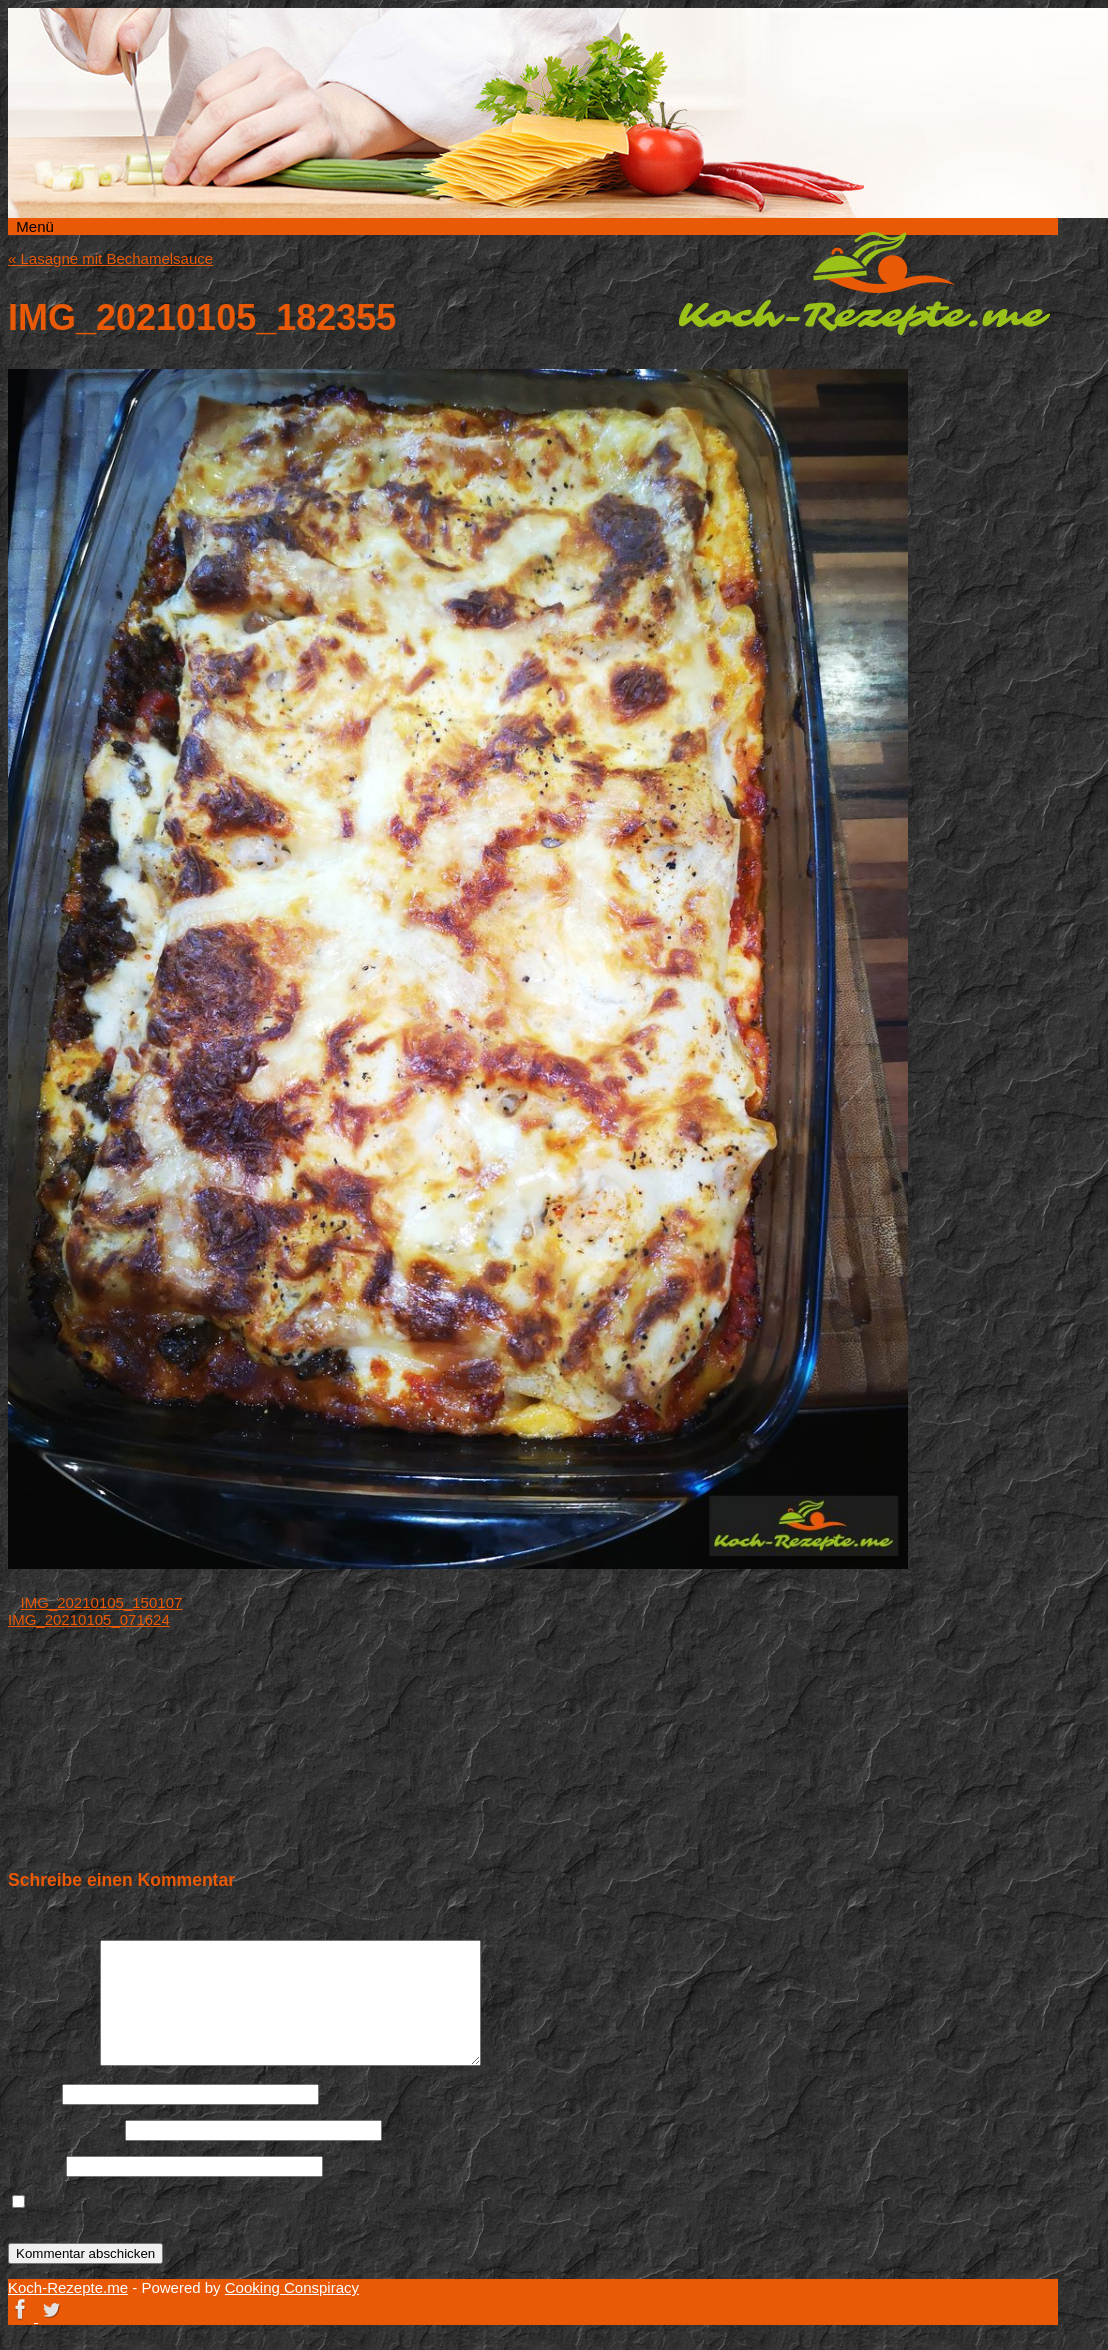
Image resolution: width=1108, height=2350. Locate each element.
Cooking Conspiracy (292, 2287)
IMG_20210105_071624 (89, 1619)
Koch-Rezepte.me (864, 283)
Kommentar (52, 2060)
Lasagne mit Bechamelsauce (110, 258)
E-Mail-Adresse (64, 2129)
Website (35, 2165)
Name (33, 2093)
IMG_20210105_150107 (102, 1602)
